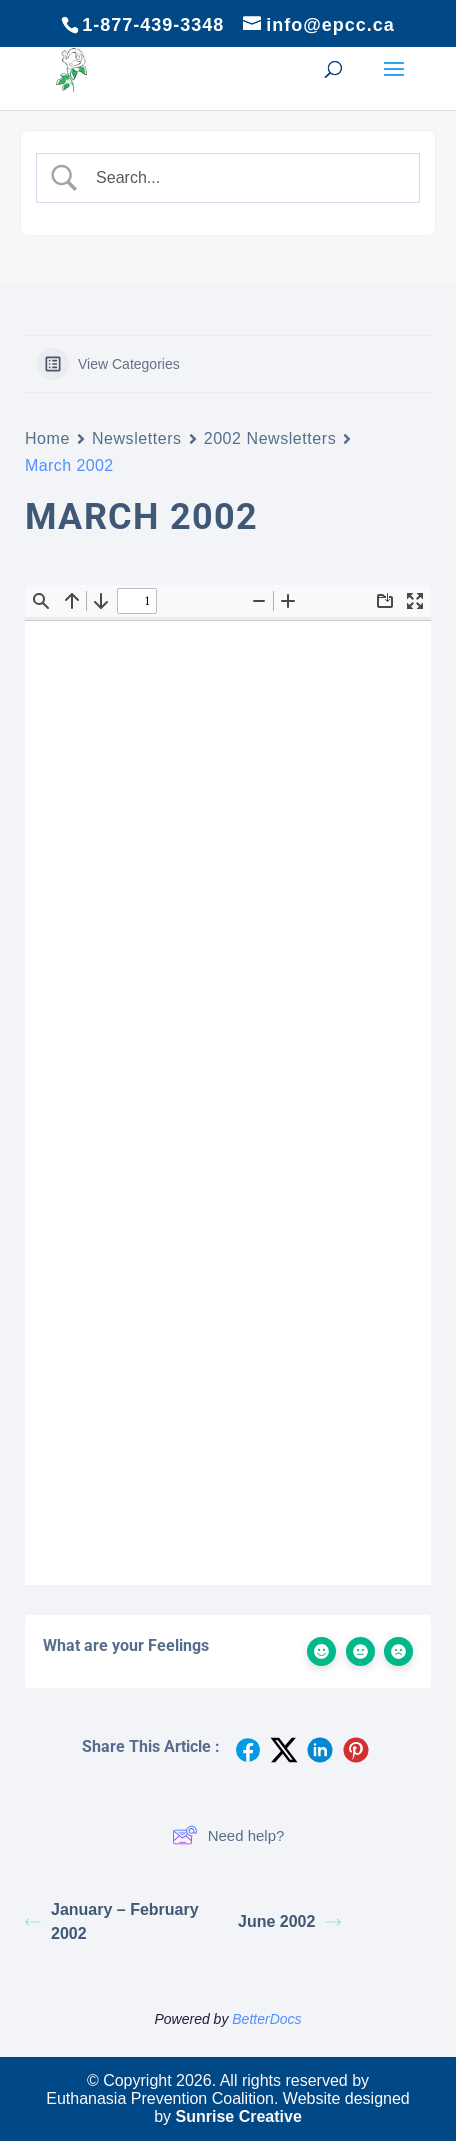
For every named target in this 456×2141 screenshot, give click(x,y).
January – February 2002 (112, 1921)
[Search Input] (245, 178)
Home (47, 438)
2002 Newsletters (270, 438)
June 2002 (289, 1921)
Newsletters (137, 438)
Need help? (228, 1835)
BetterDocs (266, 2019)
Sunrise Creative (239, 2116)
